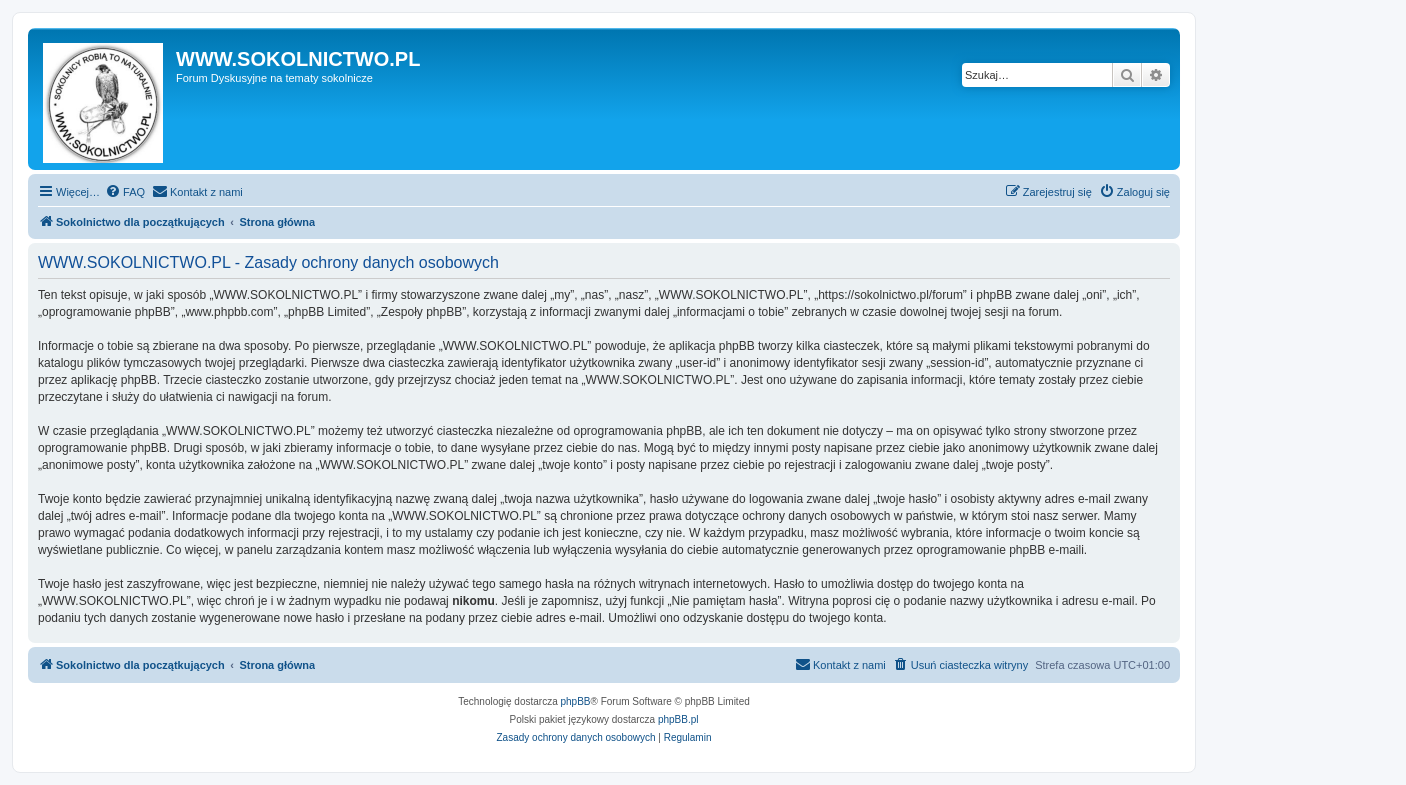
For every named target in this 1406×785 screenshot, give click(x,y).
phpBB (576, 701)
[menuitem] (125, 192)
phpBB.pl (678, 719)
